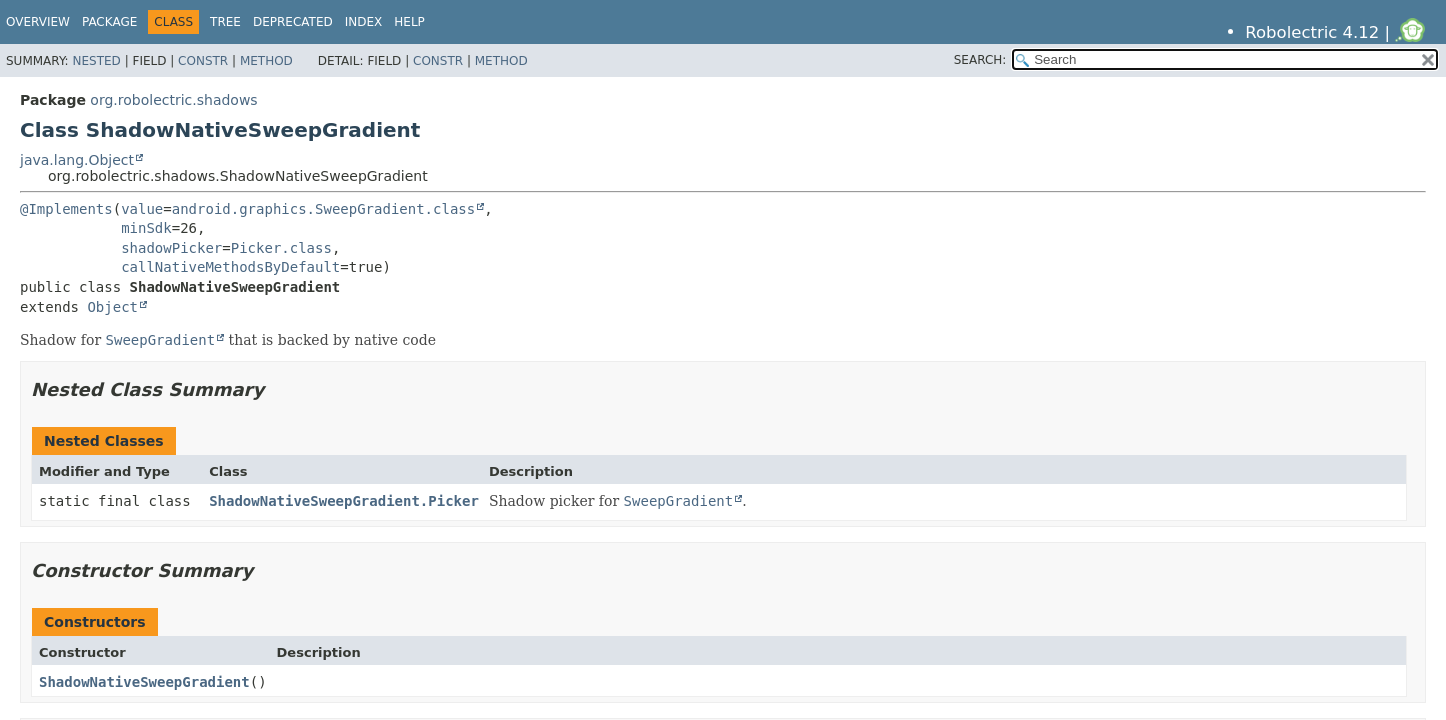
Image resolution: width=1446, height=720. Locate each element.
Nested (96, 61)
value (142, 209)
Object (112, 307)
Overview (38, 22)
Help (409, 22)
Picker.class (281, 248)
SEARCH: (980, 60)
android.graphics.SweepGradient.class (323, 209)
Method (266, 61)
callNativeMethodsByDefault (230, 267)
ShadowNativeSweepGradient (144, 682)
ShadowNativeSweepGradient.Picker (344, 501)
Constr (203, 61)
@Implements (66, 209)
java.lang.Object (77, 160)
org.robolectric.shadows (173, 100)
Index (364, 22)
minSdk (146, 228)
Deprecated (293, 22)
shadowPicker (171, 248)
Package (109, 22)
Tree (225, 22)
